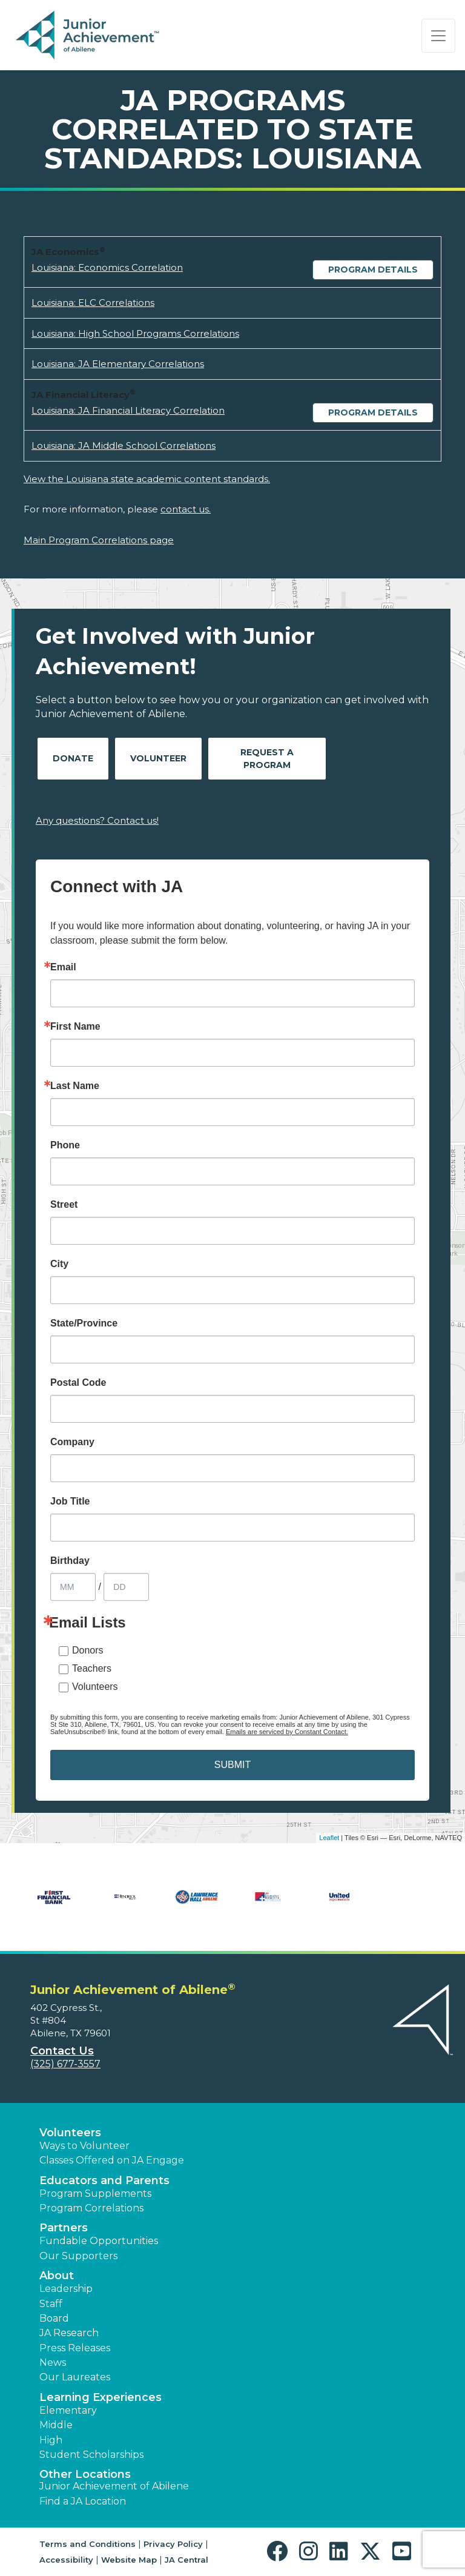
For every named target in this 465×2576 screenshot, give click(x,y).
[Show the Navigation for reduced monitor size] (438, 36)
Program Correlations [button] (91, 2208)
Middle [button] (56, 2425)
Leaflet (329, 1837)
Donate (73, 758)
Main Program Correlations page (99, 540)
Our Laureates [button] (74, 2377)
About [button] (56, 2275)
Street (64, 1205)
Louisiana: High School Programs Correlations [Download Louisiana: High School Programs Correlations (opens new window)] (135, 333)
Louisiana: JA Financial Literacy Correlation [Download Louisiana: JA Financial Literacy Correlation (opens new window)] (128, 410)
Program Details (373, 269)
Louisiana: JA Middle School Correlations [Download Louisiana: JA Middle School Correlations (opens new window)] (123, 445)
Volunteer (158, 758)
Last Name (74, 1086)
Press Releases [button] (74, 2348)
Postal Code (78, 1383)
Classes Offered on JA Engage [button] (111, 2160)
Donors (88, 1650)
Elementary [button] (68, 2410)
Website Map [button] (129, 2559)
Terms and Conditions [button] (87, 2544)
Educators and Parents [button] (104, 2180)
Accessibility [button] (66, 2559)
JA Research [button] (69, 2333)
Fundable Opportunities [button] (98, 2241)
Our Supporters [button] (78, 2256)
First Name (75, 1026)
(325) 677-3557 (65, 2064)
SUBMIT (232, 1765)
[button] (280, 2551)
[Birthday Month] (73, 1587)
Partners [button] (63, 2227)
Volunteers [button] (70, 2132)
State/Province (83, 1323)
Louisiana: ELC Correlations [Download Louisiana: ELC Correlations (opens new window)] (92, 302)
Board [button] (54, 2318)
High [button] (50, 2440)
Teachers (91, 1668)
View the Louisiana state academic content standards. (147, 479)
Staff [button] (50, 2303)
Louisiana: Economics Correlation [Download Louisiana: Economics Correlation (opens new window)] (107, 267)
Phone (65, 1145)
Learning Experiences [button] (100, 2397)
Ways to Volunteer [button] (84, 2145)
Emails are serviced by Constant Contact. (287, 1731)
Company (72, 1442)
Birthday (70, 1561)
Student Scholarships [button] (91, 2454)
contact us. (185, 509)
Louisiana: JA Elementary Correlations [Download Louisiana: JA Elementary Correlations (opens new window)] (117, 363)
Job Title (70, 1501)
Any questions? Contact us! (97, 820)
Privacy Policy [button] (173, 2544)
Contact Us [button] (62, 2050)
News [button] (52, 2362)
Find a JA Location (82, 2501)
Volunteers (95, 1686)
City (59, 1264)
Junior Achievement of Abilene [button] (114, 2486)
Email (63, 967)
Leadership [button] (66, 2288)
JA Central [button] (186, 2559)
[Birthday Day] (126, 1587)
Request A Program (267, 758)
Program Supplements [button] (95, 2193)
